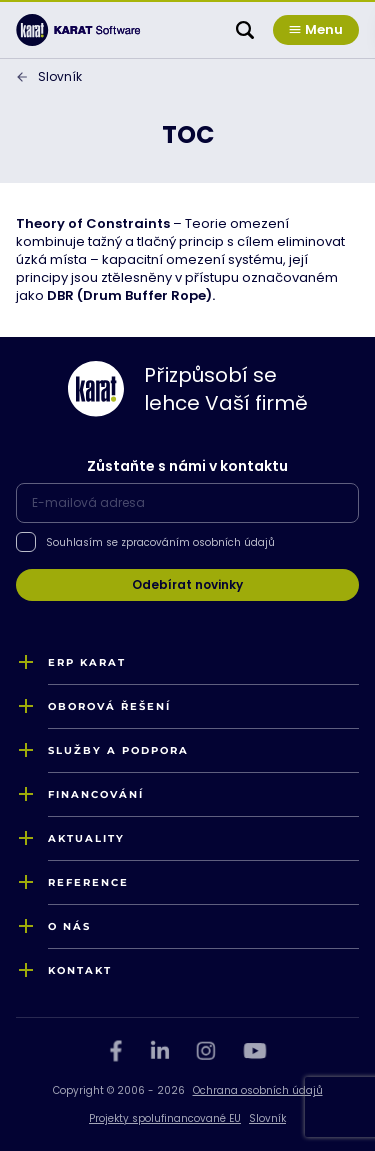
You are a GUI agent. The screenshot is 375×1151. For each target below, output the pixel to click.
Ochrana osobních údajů (258, 1090)
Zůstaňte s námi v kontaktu (187, 466)
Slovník (60, 76)
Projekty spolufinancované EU (165, 1118)
